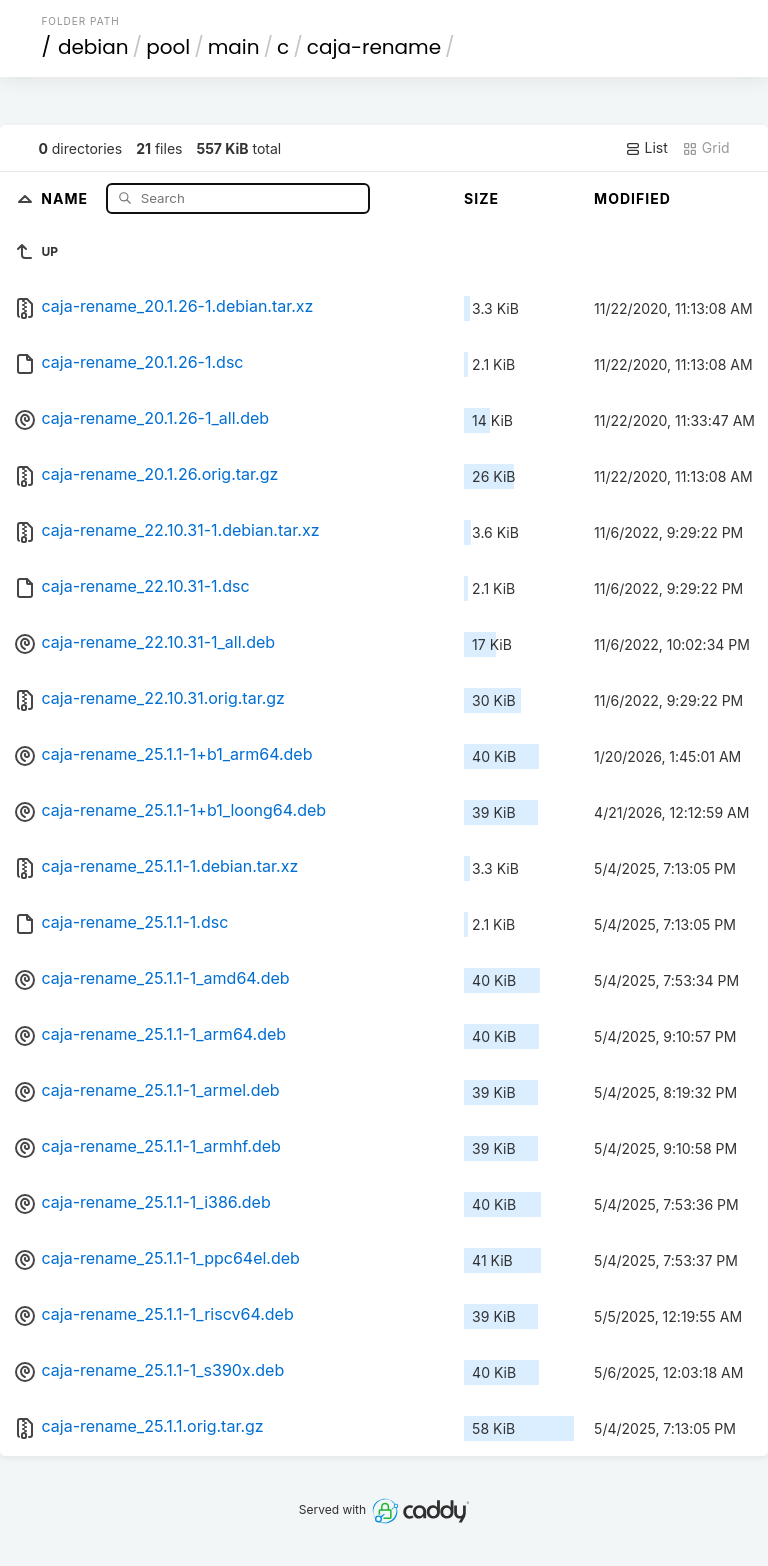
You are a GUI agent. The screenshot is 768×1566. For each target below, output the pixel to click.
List (646, 148)
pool (168, 47)
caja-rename (374, 47)
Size (481, 198)
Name (66, 197)
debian (93, 47)
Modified (632, 198)
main (234, 47)
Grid (706, 148)
